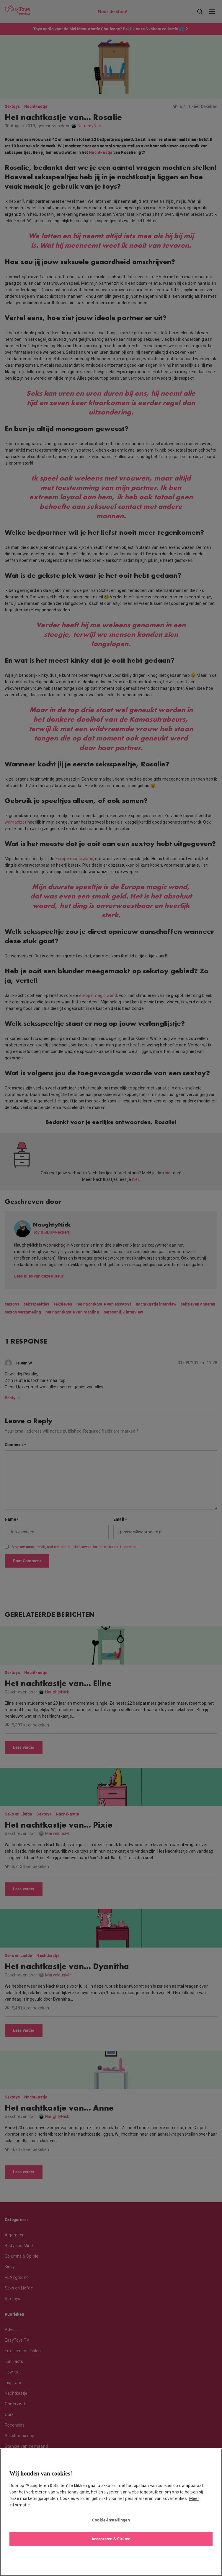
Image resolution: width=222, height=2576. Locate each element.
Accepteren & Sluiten (111, 2539)
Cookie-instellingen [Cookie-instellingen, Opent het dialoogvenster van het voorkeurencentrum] (111, 2520)
